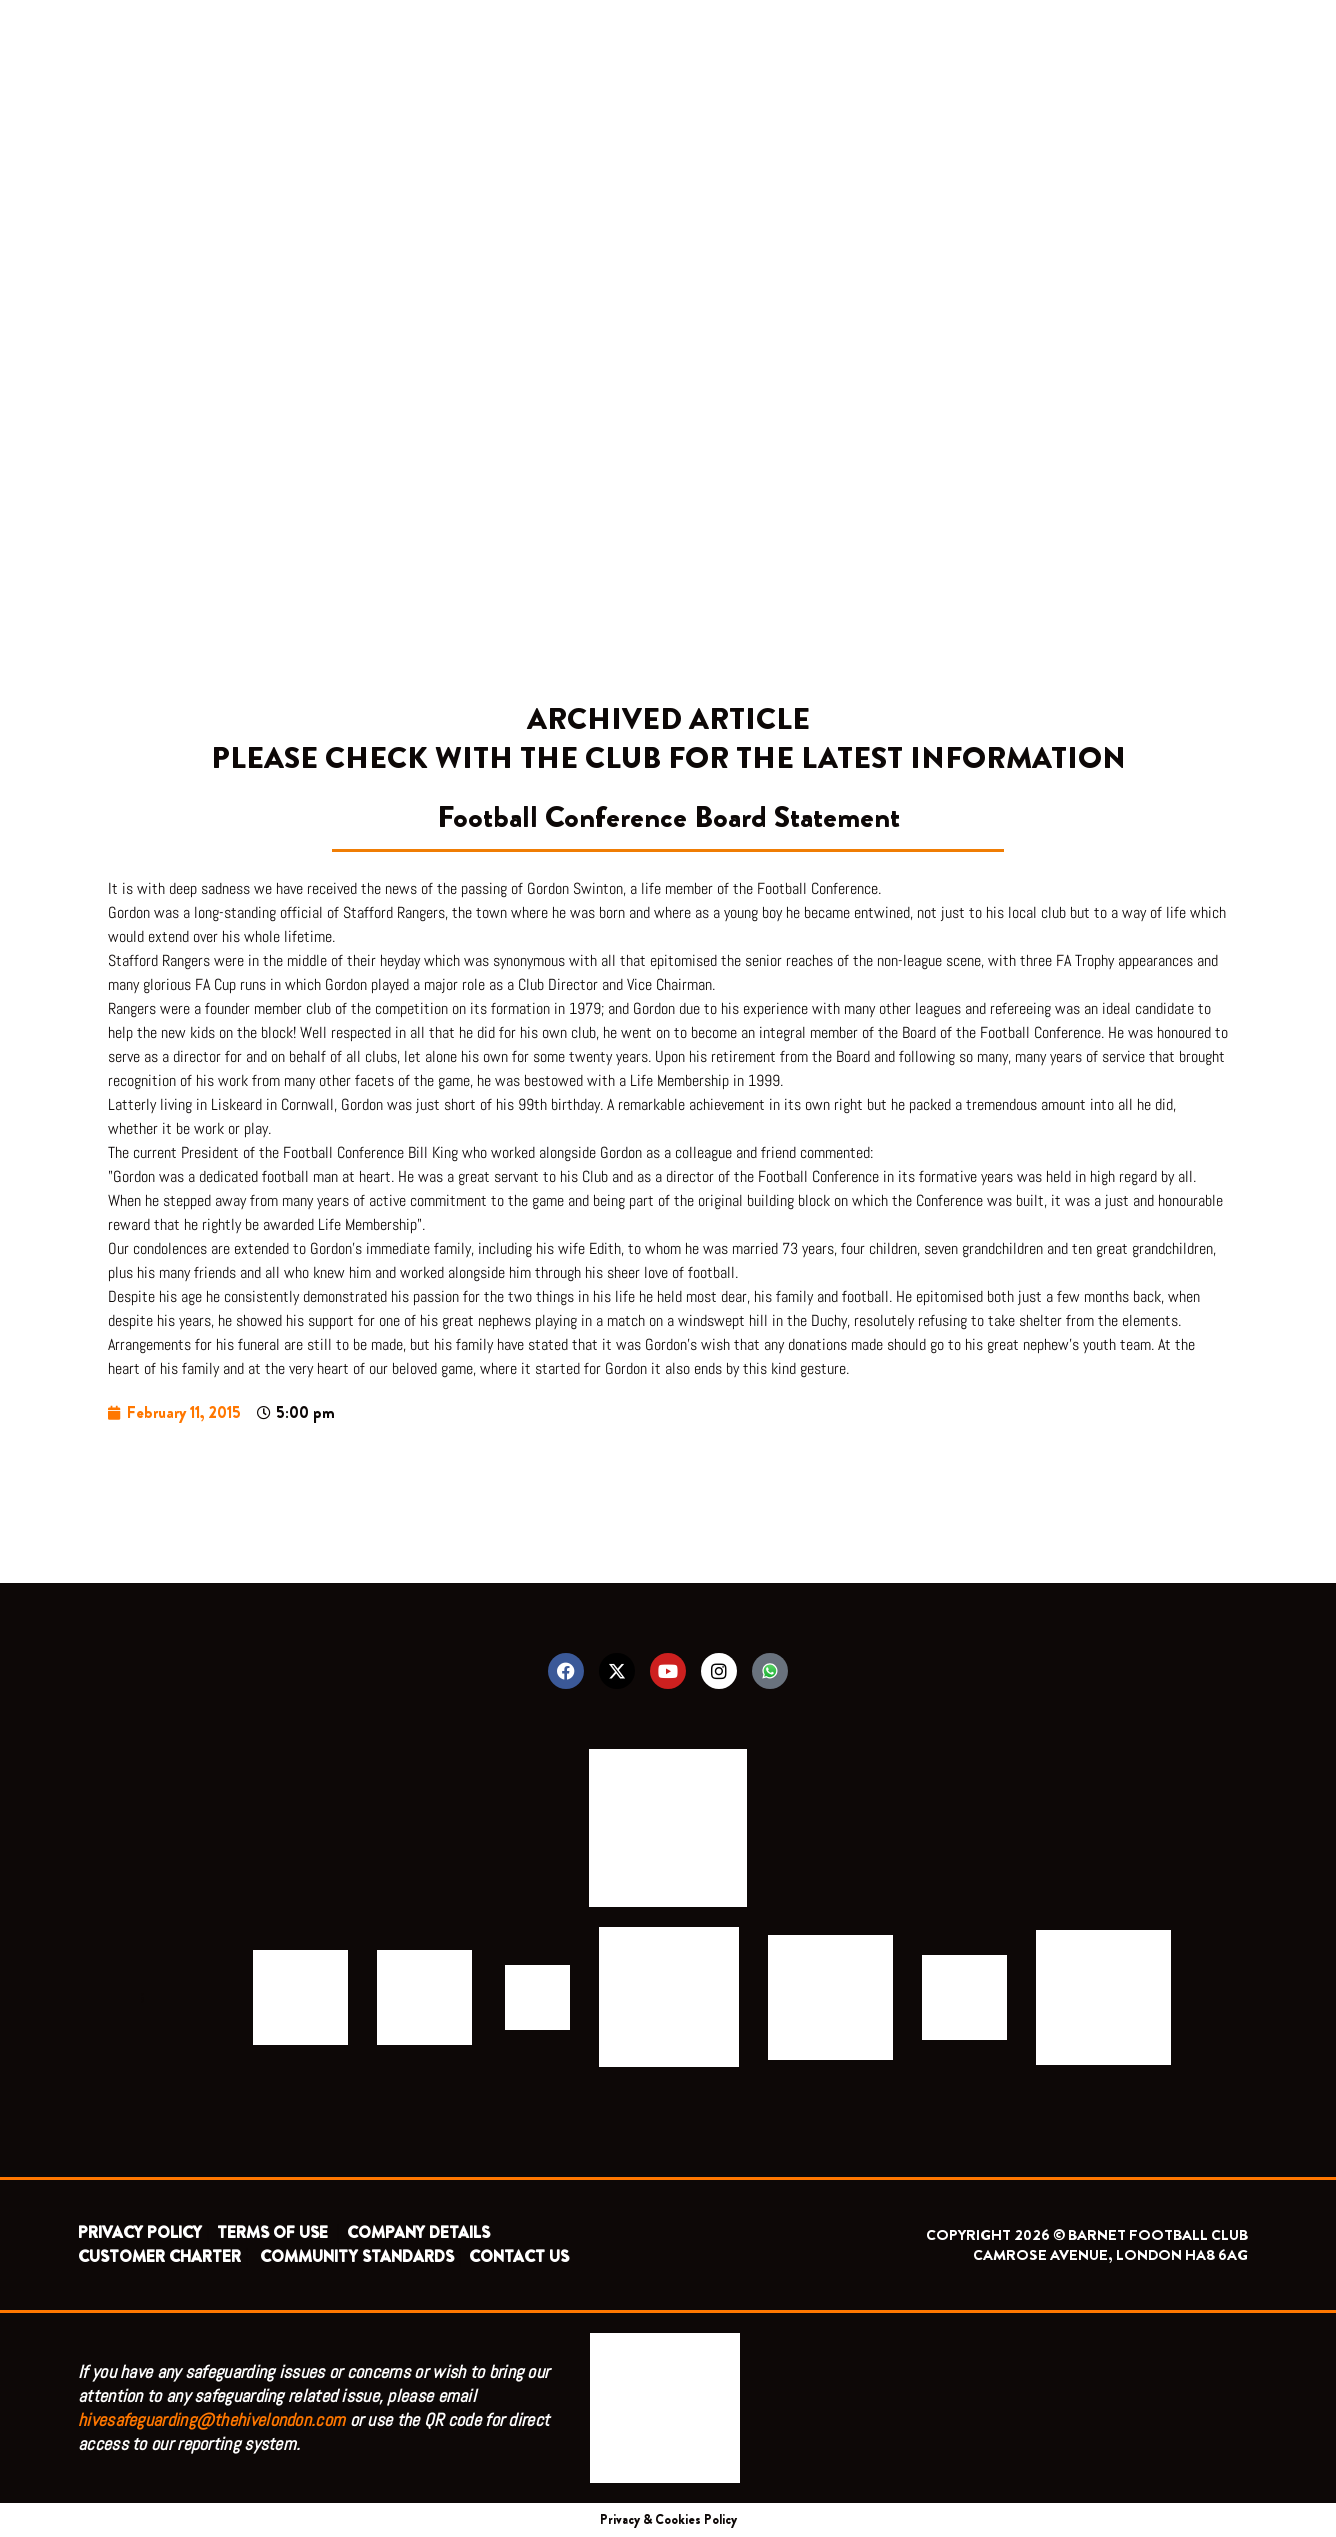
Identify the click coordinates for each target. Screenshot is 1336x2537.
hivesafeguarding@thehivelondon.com (211, 2419)
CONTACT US (519, 2256)
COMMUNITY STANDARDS (357, 2256)
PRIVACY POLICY (140, 2232)
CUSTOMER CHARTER (159, 2256)
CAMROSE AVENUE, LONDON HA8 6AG (1110, 2255)
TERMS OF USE (274, 2232)
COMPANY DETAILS (418, 2232)
